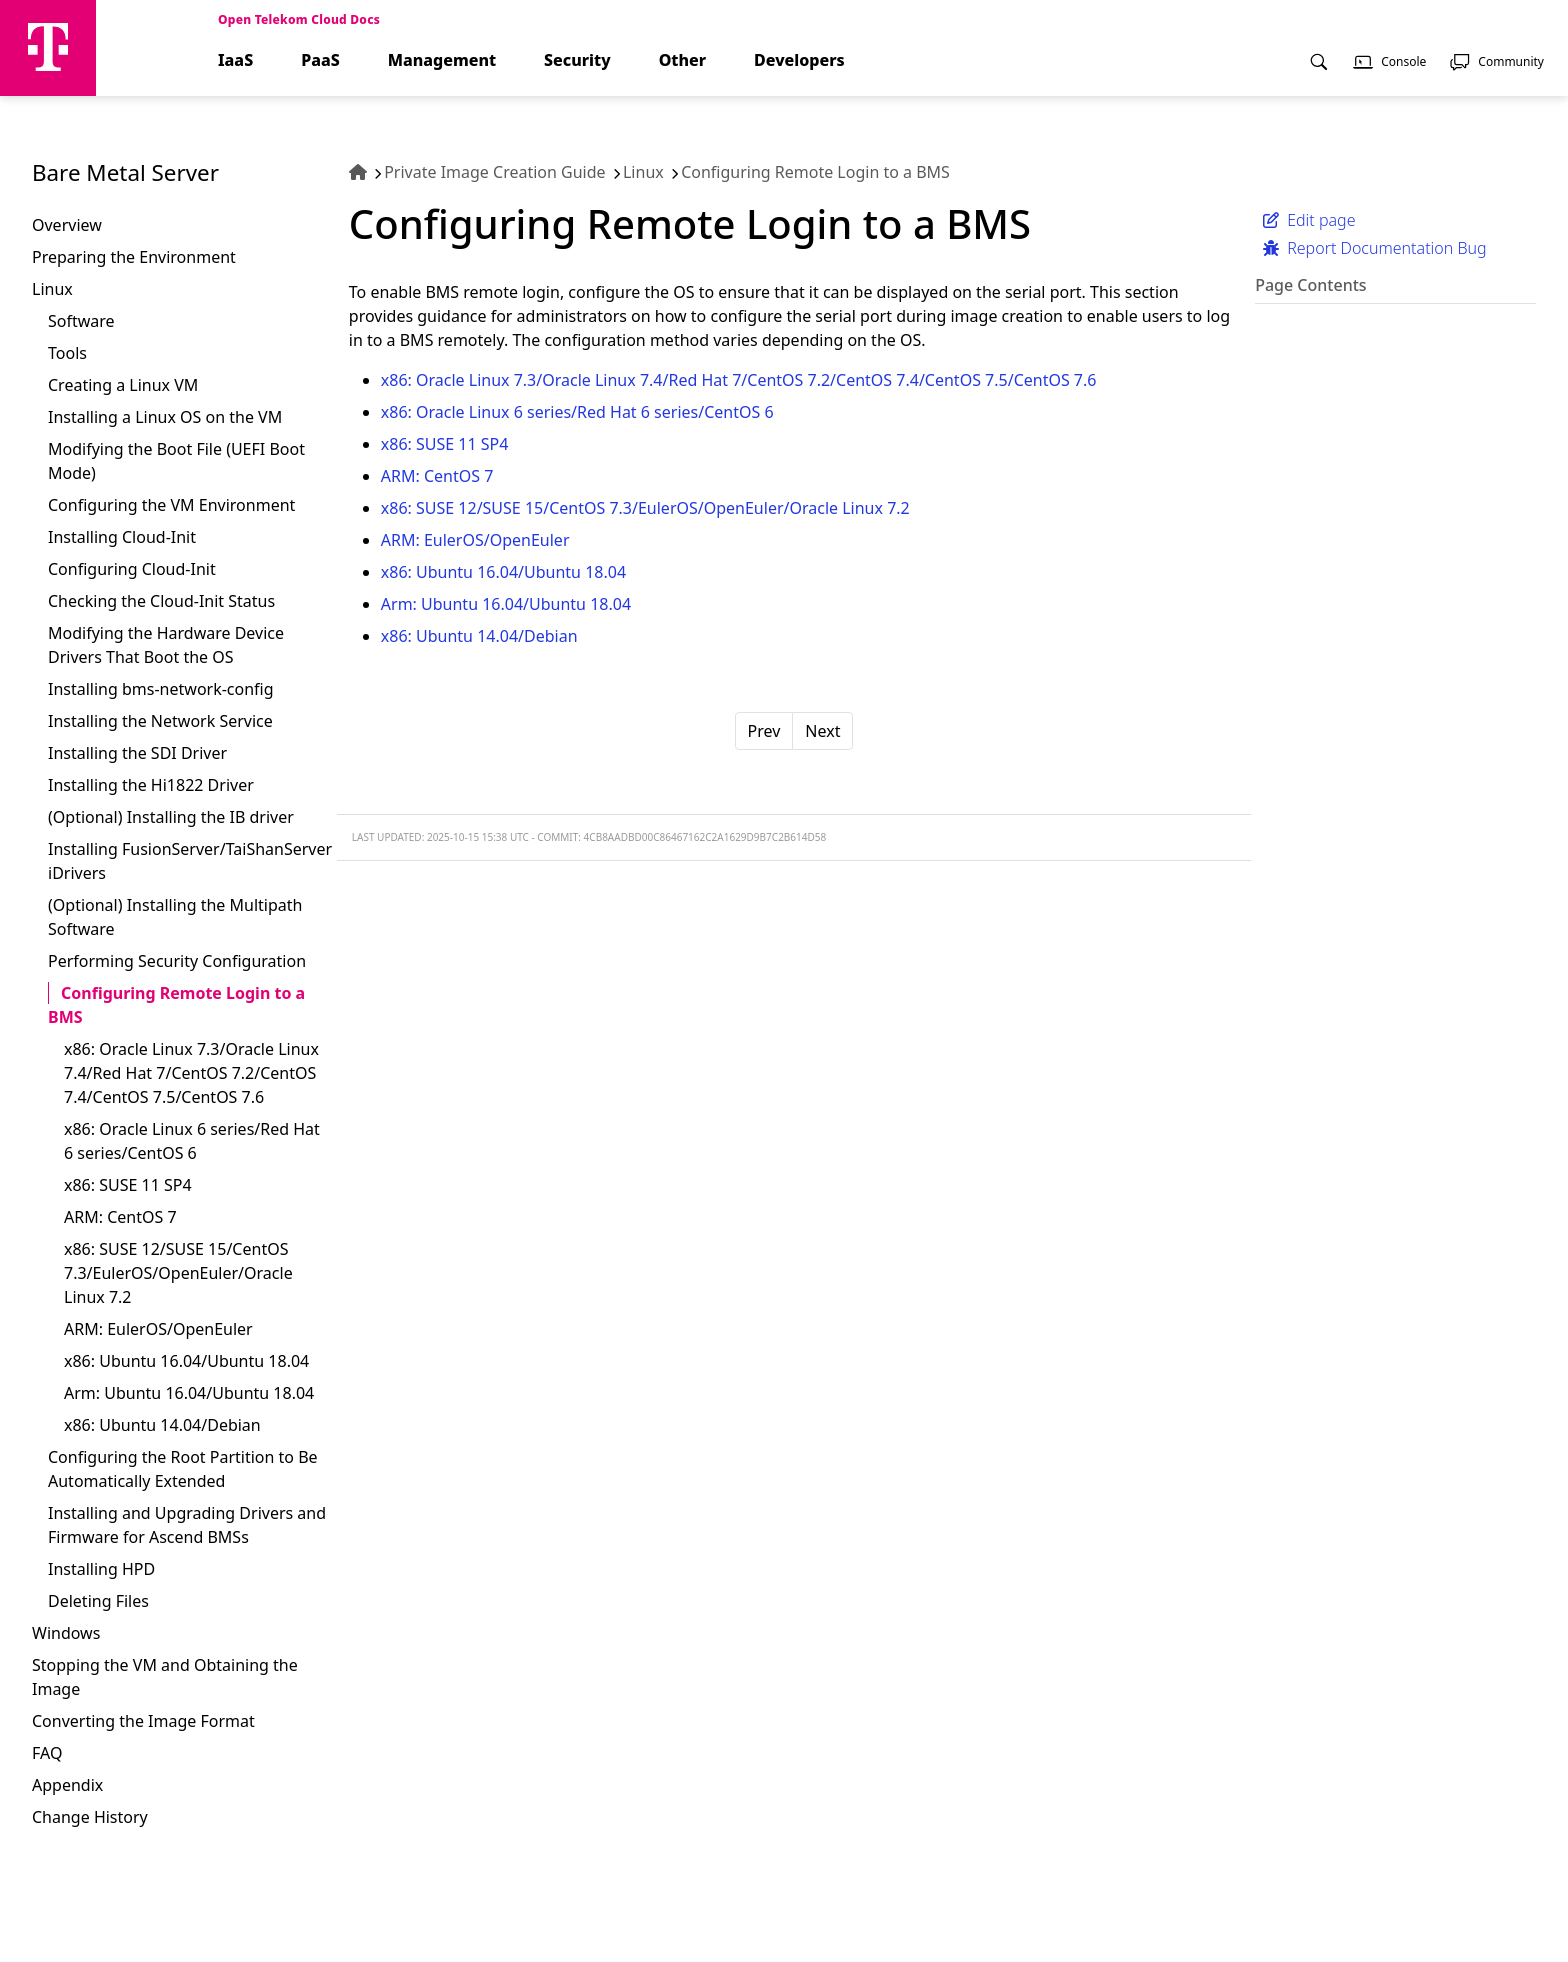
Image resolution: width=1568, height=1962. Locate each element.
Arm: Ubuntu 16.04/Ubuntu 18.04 (189, 1393)
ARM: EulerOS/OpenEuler (158, 1329)
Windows (66, 1633)
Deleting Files (98, 1601)
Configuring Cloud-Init (132, 569)
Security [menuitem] (577, 60)
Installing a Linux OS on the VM (165, 417)
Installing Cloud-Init (122, 537)
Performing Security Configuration (177, 961)
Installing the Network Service (160, 721)
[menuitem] (1319, 73)
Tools (67, 353)
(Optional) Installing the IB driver (171, 817)
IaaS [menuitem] (235, 60)
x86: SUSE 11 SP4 (128, 1185)
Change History (90, 1817)
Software (81, 321)
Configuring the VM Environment (171, 505)
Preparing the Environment (134, 257)
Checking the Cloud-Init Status (161, 601)
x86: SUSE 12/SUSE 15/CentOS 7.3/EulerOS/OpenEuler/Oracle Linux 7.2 (178, 1273)
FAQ (47, 1753)
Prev (764, 731)
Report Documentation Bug (1374, 248)
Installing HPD (101, 1569)
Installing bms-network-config (161, 689)
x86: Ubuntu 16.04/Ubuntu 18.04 (186, 1361)
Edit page (1309, 220)
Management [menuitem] (442, 60)
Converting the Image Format (143, 1721)
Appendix (67, 1785)
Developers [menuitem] (799, 60)
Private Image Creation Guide (494, 172)
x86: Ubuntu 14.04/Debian (162, 1425)
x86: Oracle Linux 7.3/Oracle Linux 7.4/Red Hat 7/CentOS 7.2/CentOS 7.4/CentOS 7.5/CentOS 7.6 (191, 1073)
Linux (52, 289)
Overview (67, 225)
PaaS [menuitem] (320, 60)
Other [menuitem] (682, 60)
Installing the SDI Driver (137, 753)
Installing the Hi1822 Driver (151, 785)
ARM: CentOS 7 (120, 1217)
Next (822, 731)
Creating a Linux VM (123, 385)
